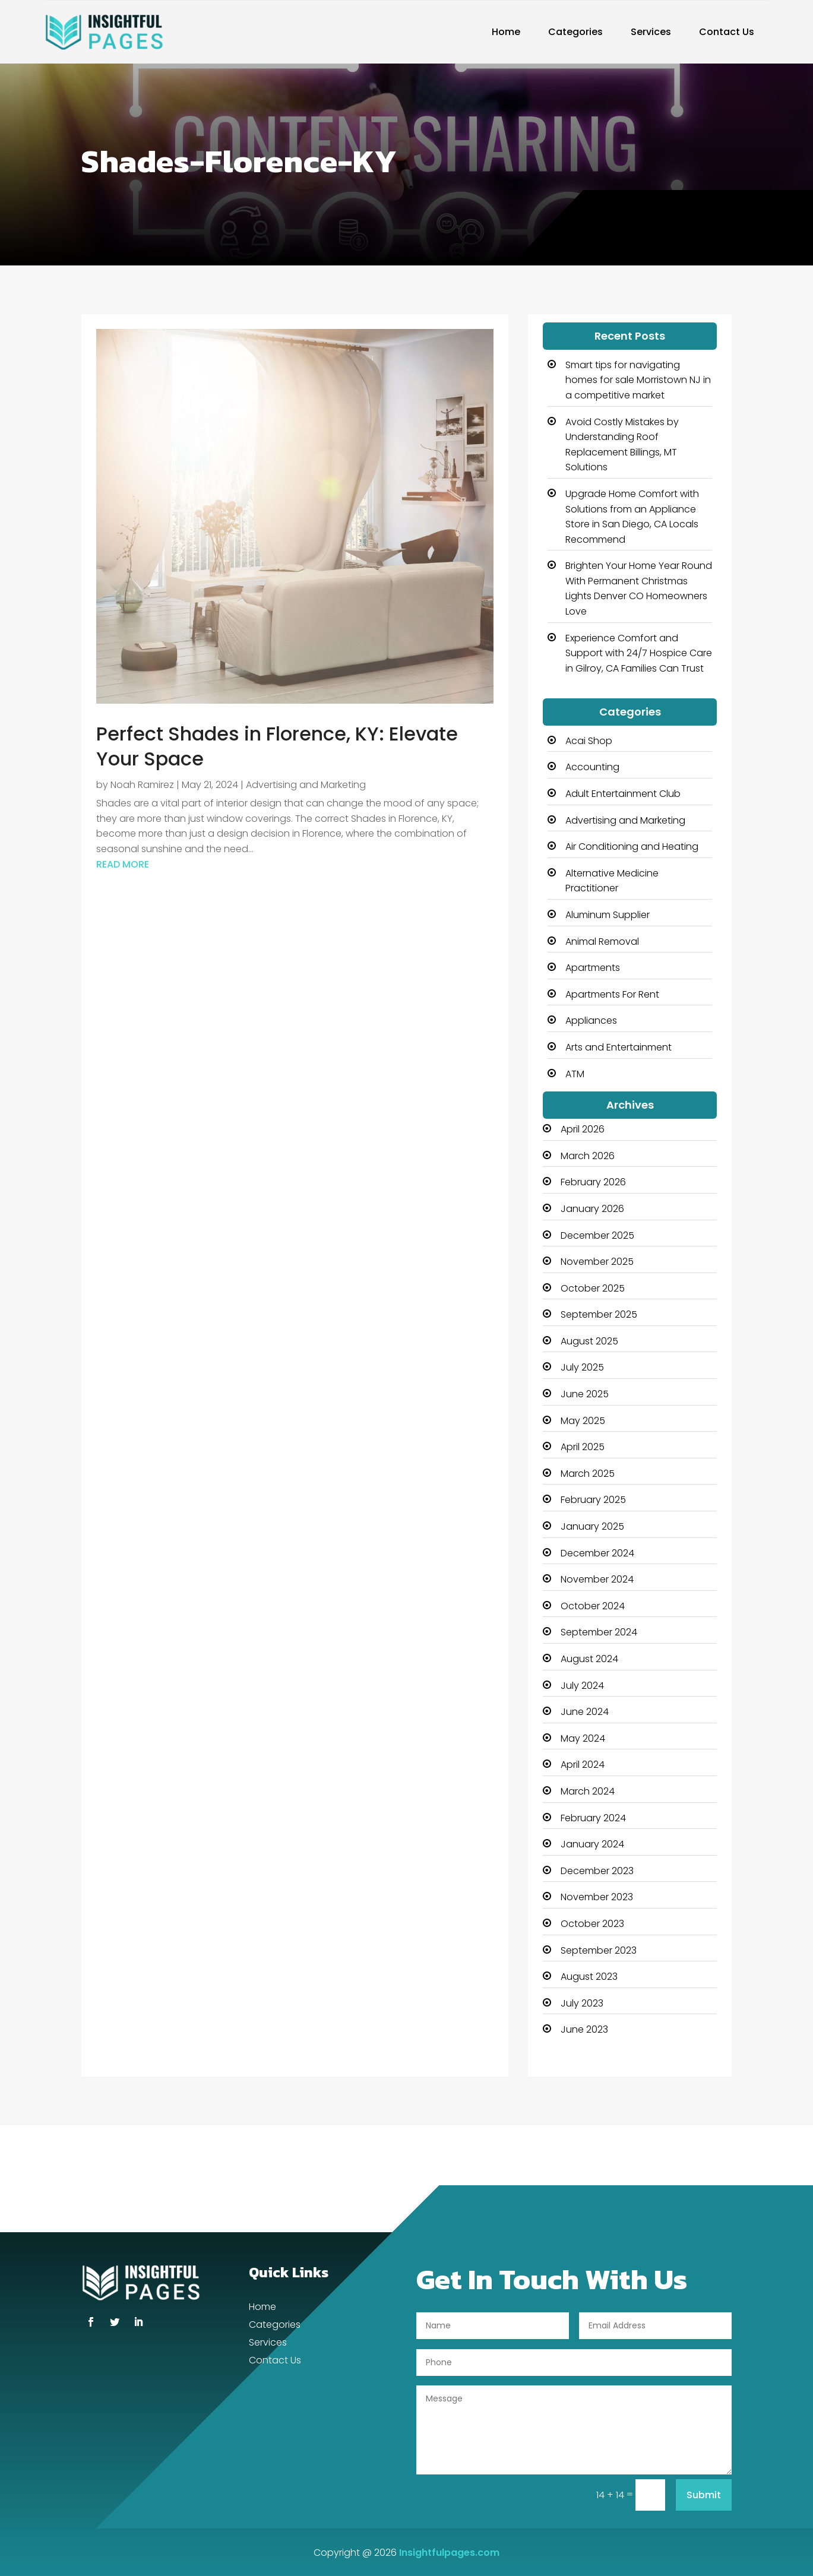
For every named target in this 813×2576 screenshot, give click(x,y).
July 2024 (582, 1685)
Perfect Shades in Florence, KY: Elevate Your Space (277, 746)
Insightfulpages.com (449, 2552)
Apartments (592, 967)
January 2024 (592, 1844)
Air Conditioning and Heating (631, 846)
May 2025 (583, 1421)
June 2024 (585, 1712)
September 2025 (599, 1314)
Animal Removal (602, 941)
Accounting (592, 767)
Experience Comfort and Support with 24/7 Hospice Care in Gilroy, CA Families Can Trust (638, 653)
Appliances (591, 1020)
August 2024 (589, 1659)
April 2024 (583, 1764)
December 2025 (597, 1235)
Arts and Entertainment (618, 1047)
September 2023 (599, 1950)
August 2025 (589, 1341)
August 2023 (589, 1976)
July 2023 (582, 2003)
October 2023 (592, 1924)
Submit (704, 2495)
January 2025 (592, 1526)
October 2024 (593, 1606)
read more (122, 864)
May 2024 (583, 1738)
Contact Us (726, 32)
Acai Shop (588, 741)
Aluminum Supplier (607, 915)
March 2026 (588, 1156)
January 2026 (592, 1209)
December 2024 (597, 1553)
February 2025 (593, 1500)
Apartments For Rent (612, 994)
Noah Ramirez (142, 785)
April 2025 (583, 1447)
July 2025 (582, 1367)
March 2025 (588, 1473)
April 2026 (583, 1129)
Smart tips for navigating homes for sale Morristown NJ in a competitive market (638, 380)
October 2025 (593, 1288)
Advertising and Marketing (306, 785)
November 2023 (597, 1897)
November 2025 (597, 1261)
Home (506, 32)
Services (651, 32)
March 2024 (588, 1791)
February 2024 (593, 1818)
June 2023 (584, 2029)
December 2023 (597, 1871)
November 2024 (597, 1579)
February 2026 (593, 1182)
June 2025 (585, 1394)
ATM (574, 1074)
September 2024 (599, 1632)
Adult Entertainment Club (623, 793)
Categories (575, 32)
